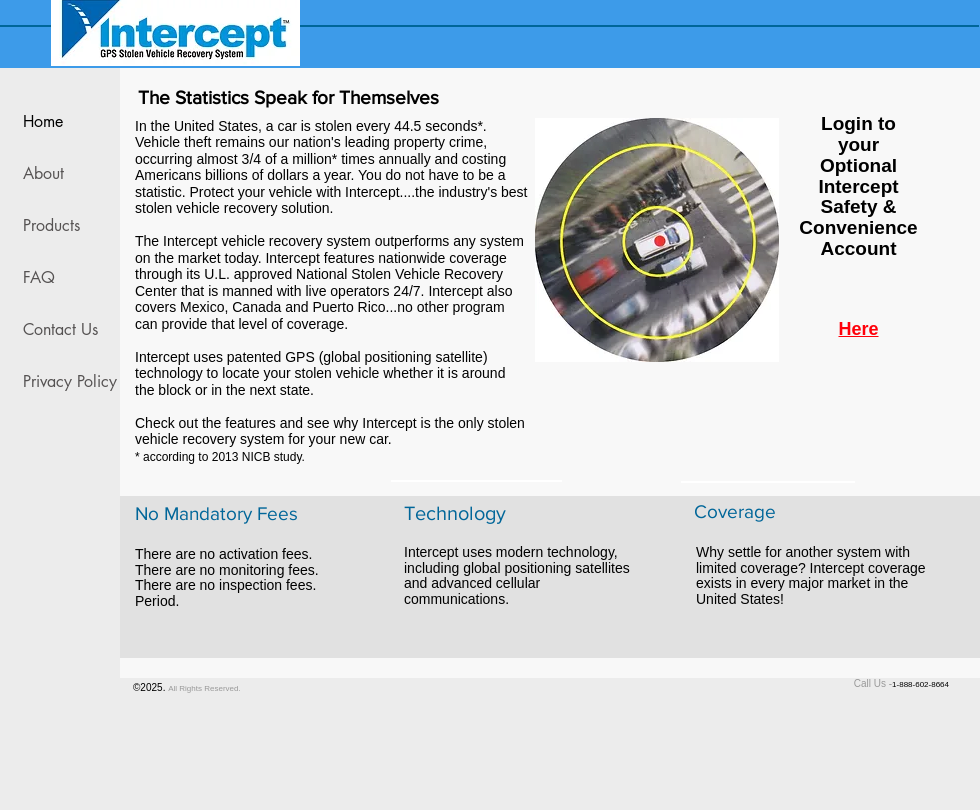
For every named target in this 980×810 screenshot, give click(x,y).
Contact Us (60, 329)
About (43, 173)
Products (51, 225)
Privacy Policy (66, 381)
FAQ (39, 277)
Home (43, 121)
